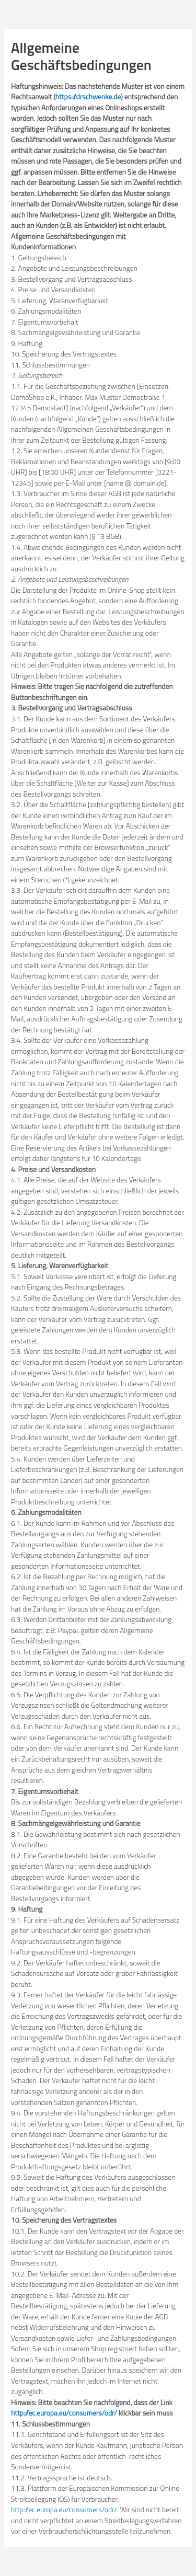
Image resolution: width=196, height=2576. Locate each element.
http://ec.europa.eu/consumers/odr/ (64, 2413)
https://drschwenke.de (88, 96)
